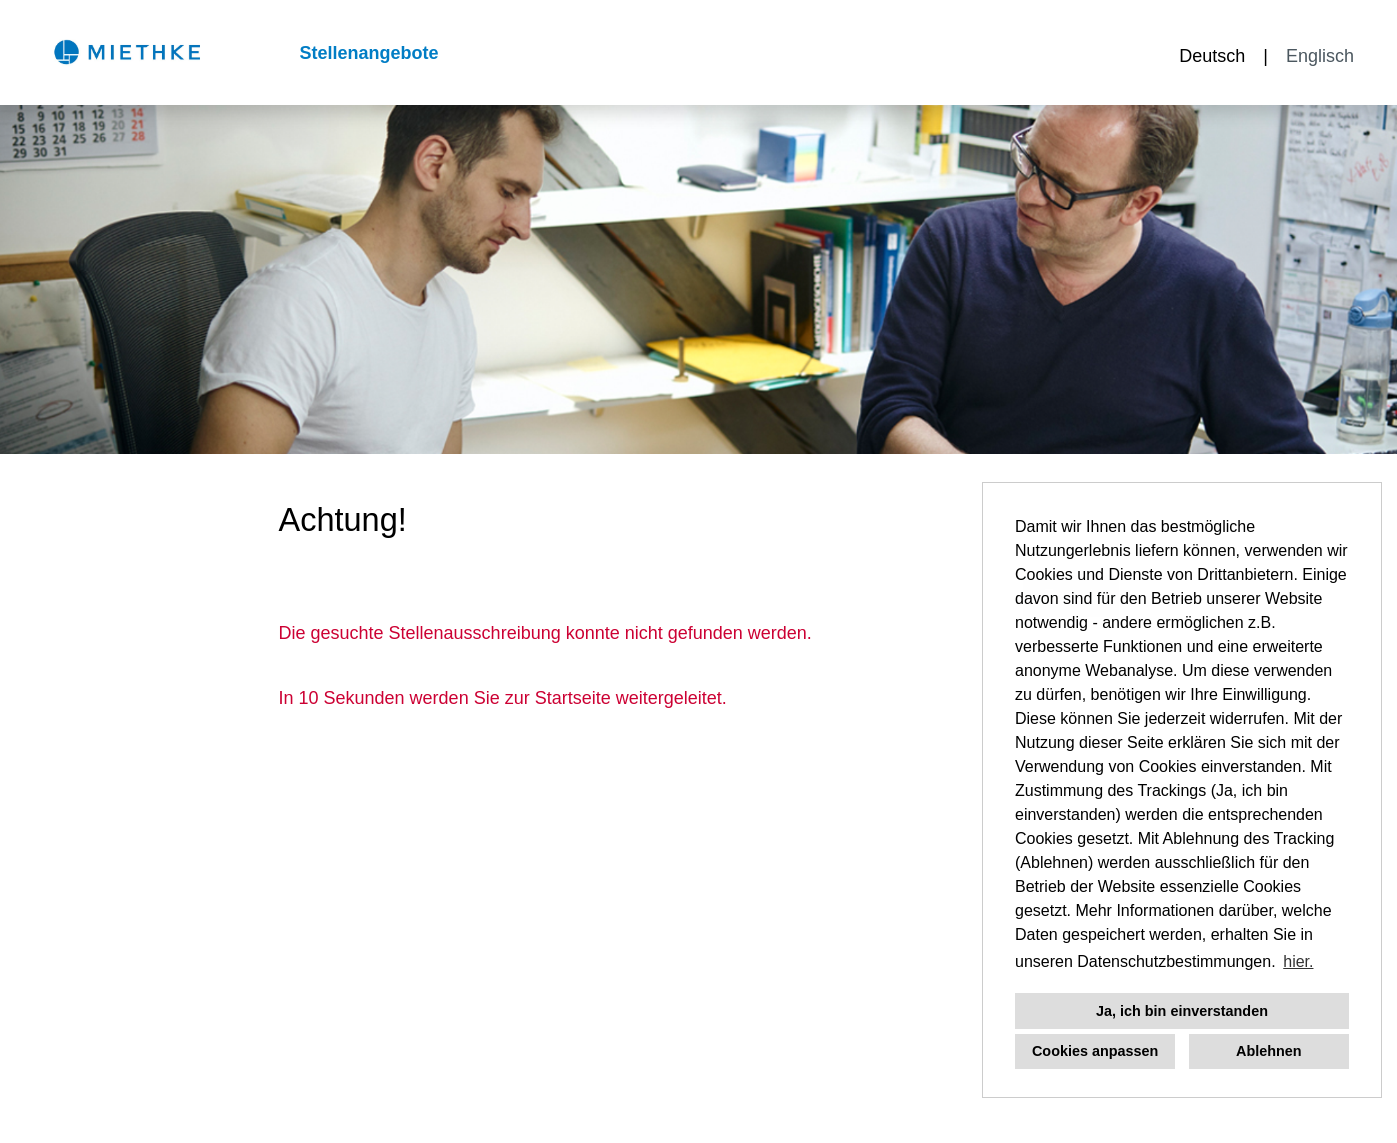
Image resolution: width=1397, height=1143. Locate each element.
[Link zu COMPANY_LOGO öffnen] (127, 52)
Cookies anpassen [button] (1095, 1051)
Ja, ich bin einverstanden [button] (1182, 1011)
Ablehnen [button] (1269, 1051)
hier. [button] (1298, 961)
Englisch (1320, 56)
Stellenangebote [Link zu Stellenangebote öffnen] (368, 53)
